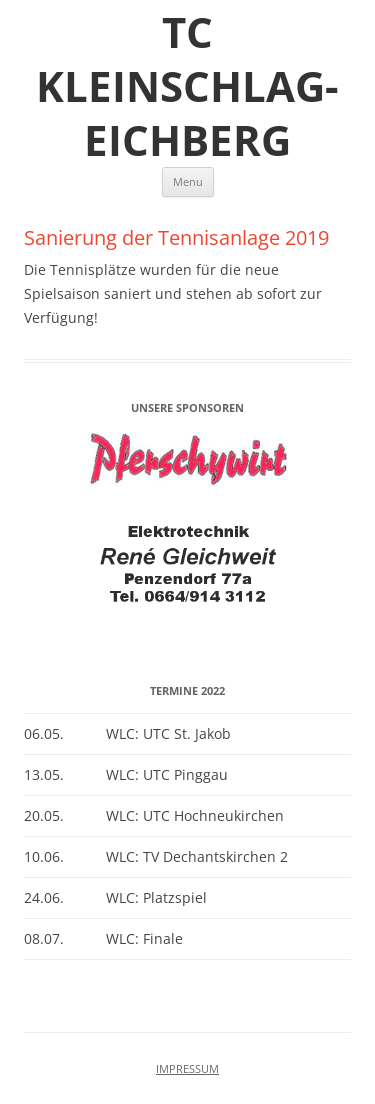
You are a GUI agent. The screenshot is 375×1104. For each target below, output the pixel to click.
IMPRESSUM (187, 1069)
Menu (188, 181)
